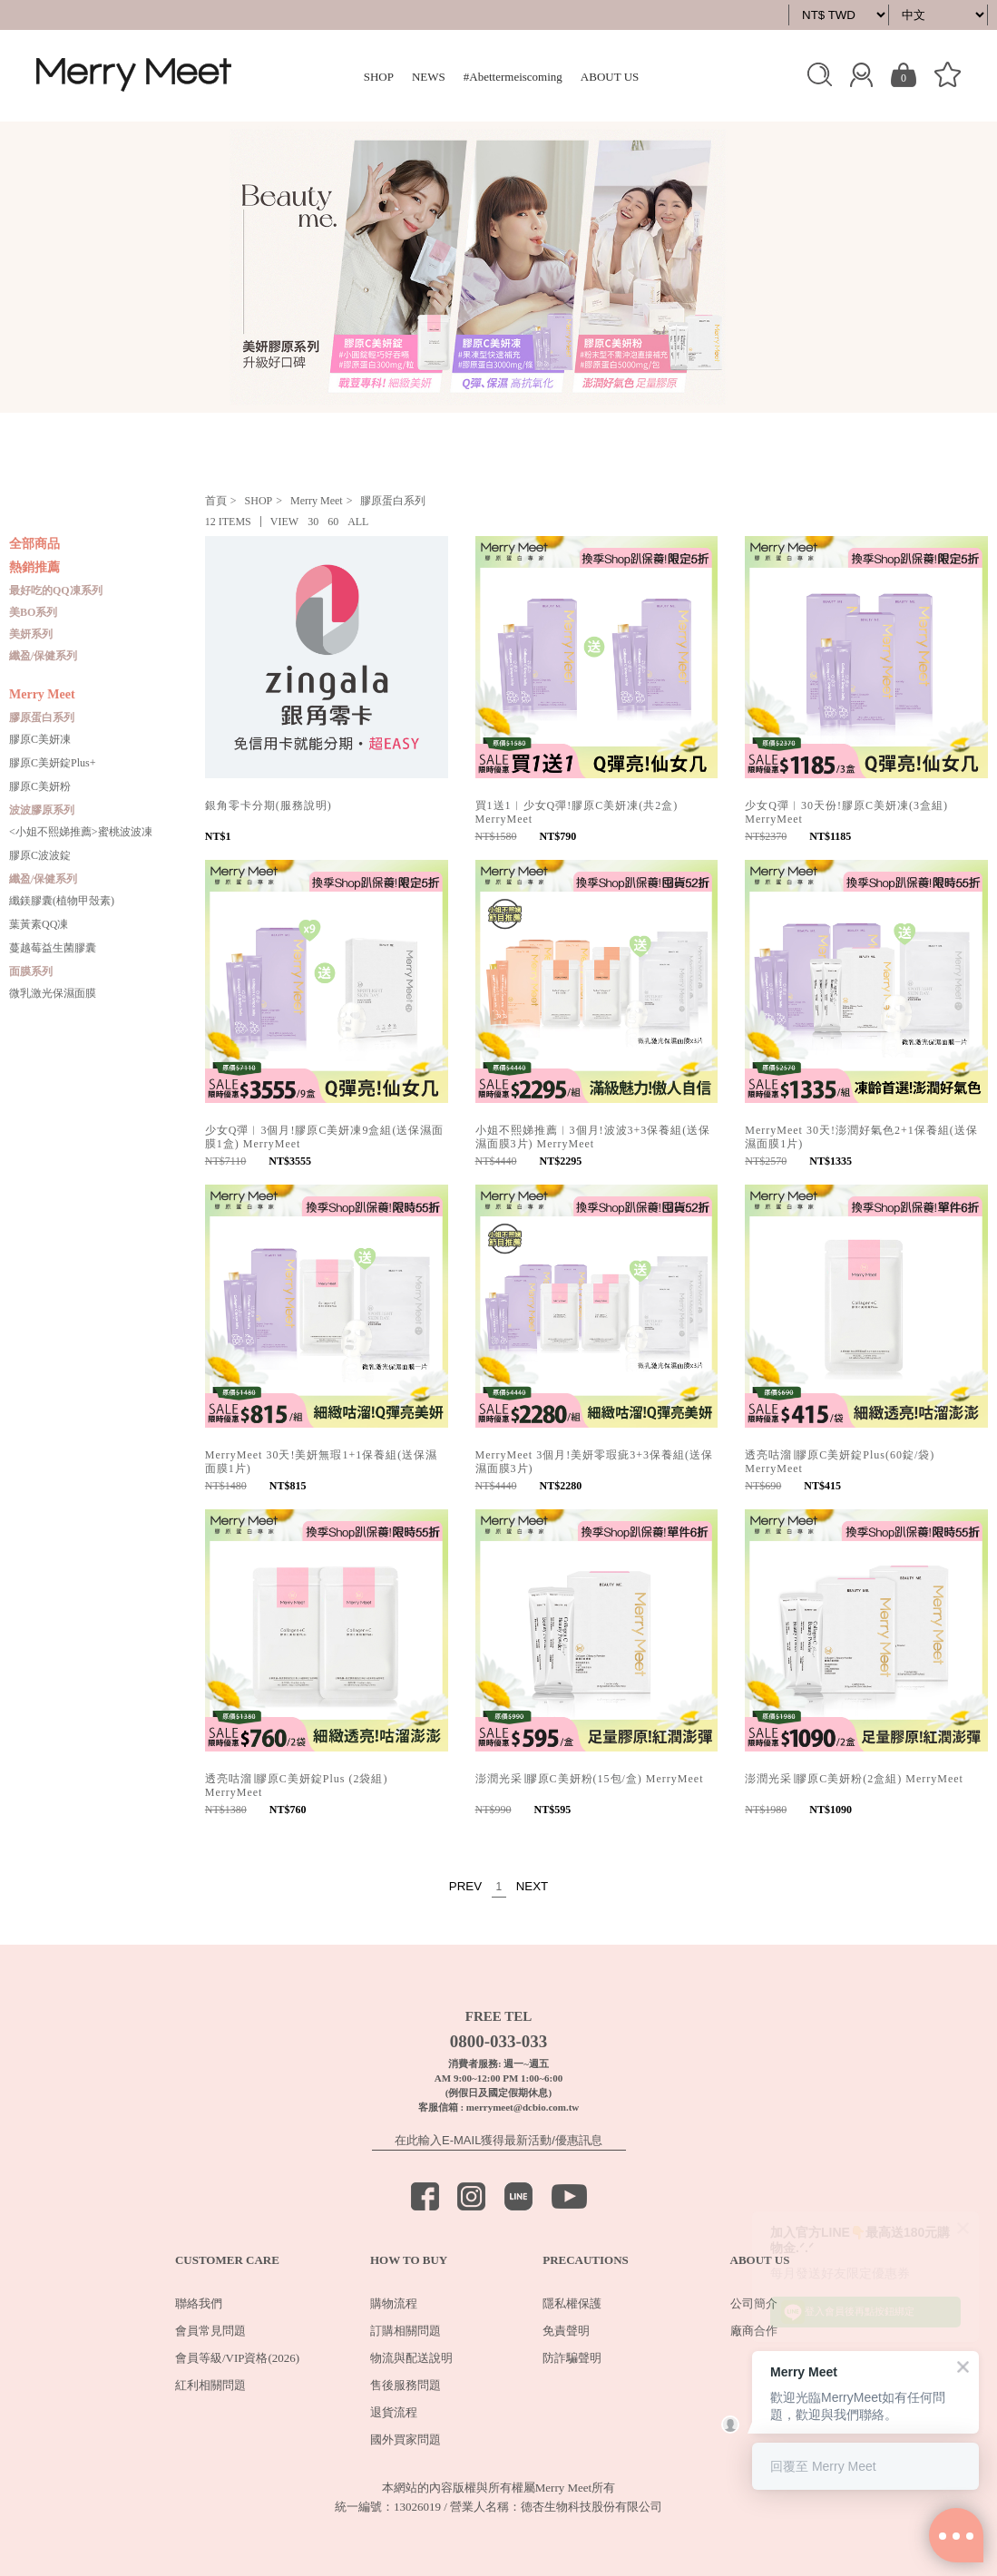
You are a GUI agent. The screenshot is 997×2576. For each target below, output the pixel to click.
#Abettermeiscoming (513, 76)
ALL (357, 521)
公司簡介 (753, 2303)
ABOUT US (610, 76)
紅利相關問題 (210, 2385)
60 (332, 521)
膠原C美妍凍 (40, 739)
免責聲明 (566, 2331)
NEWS (428, 76)
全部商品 (34, 544)
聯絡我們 (198, 2303)
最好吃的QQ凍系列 (56, 590)
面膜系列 (31, 971)
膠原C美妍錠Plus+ (52, 762)
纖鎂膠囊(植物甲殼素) (61, 900)
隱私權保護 (571, 2303)
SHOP (379, 76)
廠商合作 (753, 2331)
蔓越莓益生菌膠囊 (52, 947)
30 (313, 521)
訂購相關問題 (405, 2331)
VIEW (284, 521)
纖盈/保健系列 (43, 655)
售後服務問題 (405, 2385)
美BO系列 (33, 612)
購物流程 (393, 2303)
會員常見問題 (210, 2331)
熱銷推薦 (34, 567)
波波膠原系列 (41, 810)
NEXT (532, 1886)
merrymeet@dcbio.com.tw (522, 2107)
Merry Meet (42, 694)
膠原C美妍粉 (40, 786)
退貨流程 (393, 2412)
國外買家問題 (405, 2439)
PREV (465, 1886)
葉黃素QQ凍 (38, 924)
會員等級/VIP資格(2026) (237, 2358)
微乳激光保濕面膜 (52, 993)
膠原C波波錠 (40, 855)
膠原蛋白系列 (41, 717)
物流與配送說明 (411, 2358)
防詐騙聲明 (571, 2358)
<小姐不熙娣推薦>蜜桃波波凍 (80, 831)
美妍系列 (31, 634)
